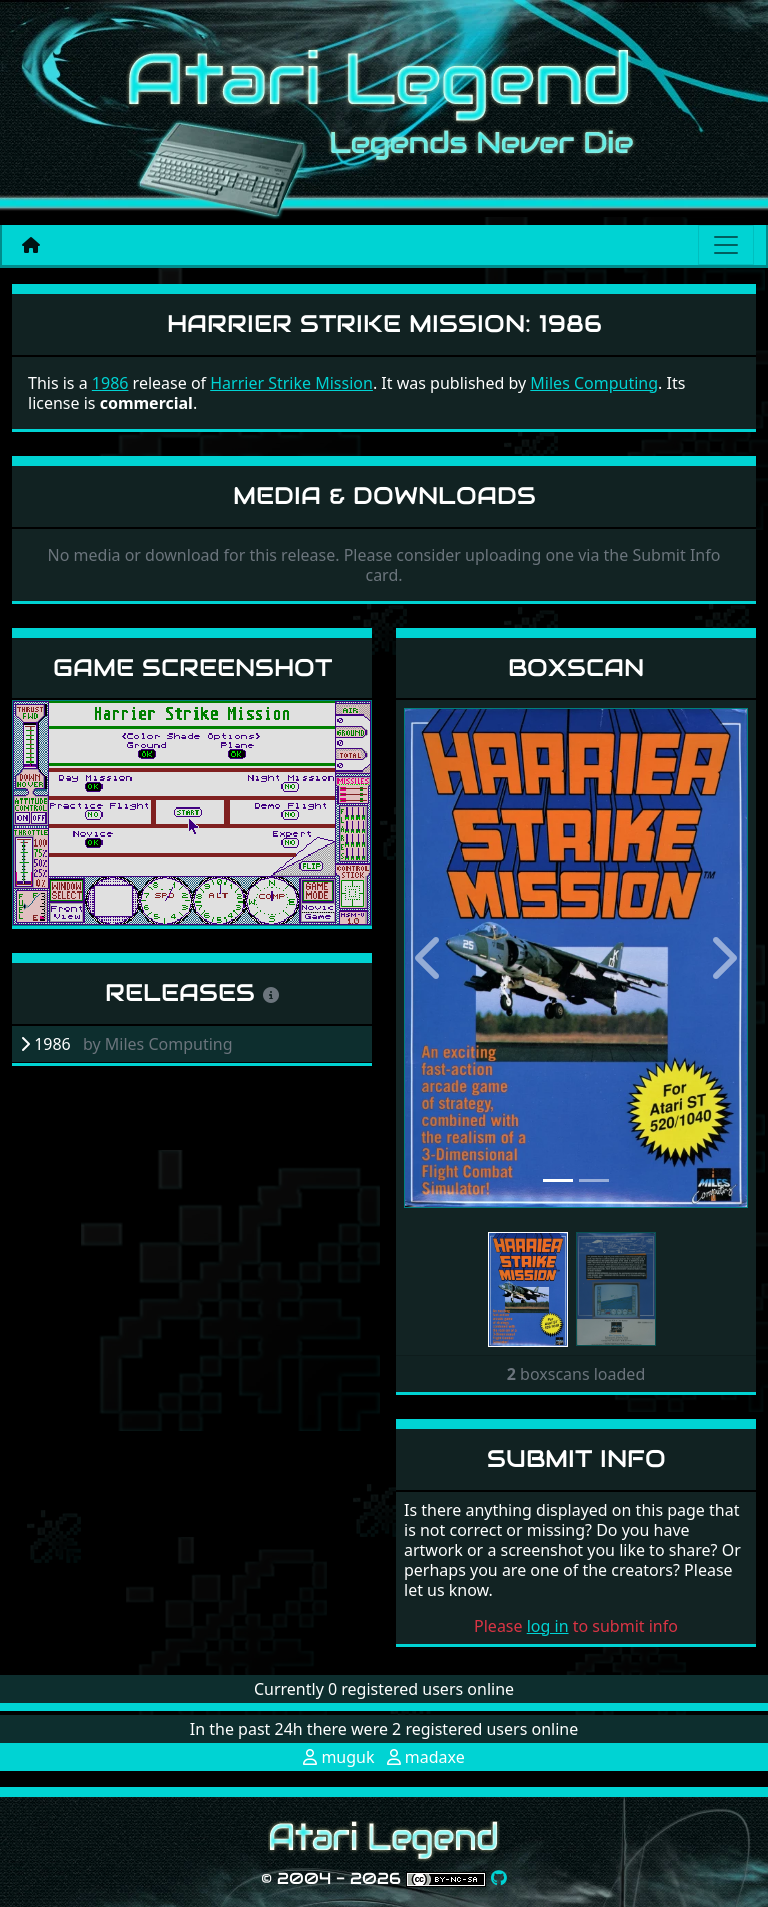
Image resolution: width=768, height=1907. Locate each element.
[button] (430, 957)
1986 (110, 383)
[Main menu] (726, 245)
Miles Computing (594, 383)
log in (548, 1626)
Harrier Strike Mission (291, 383)
